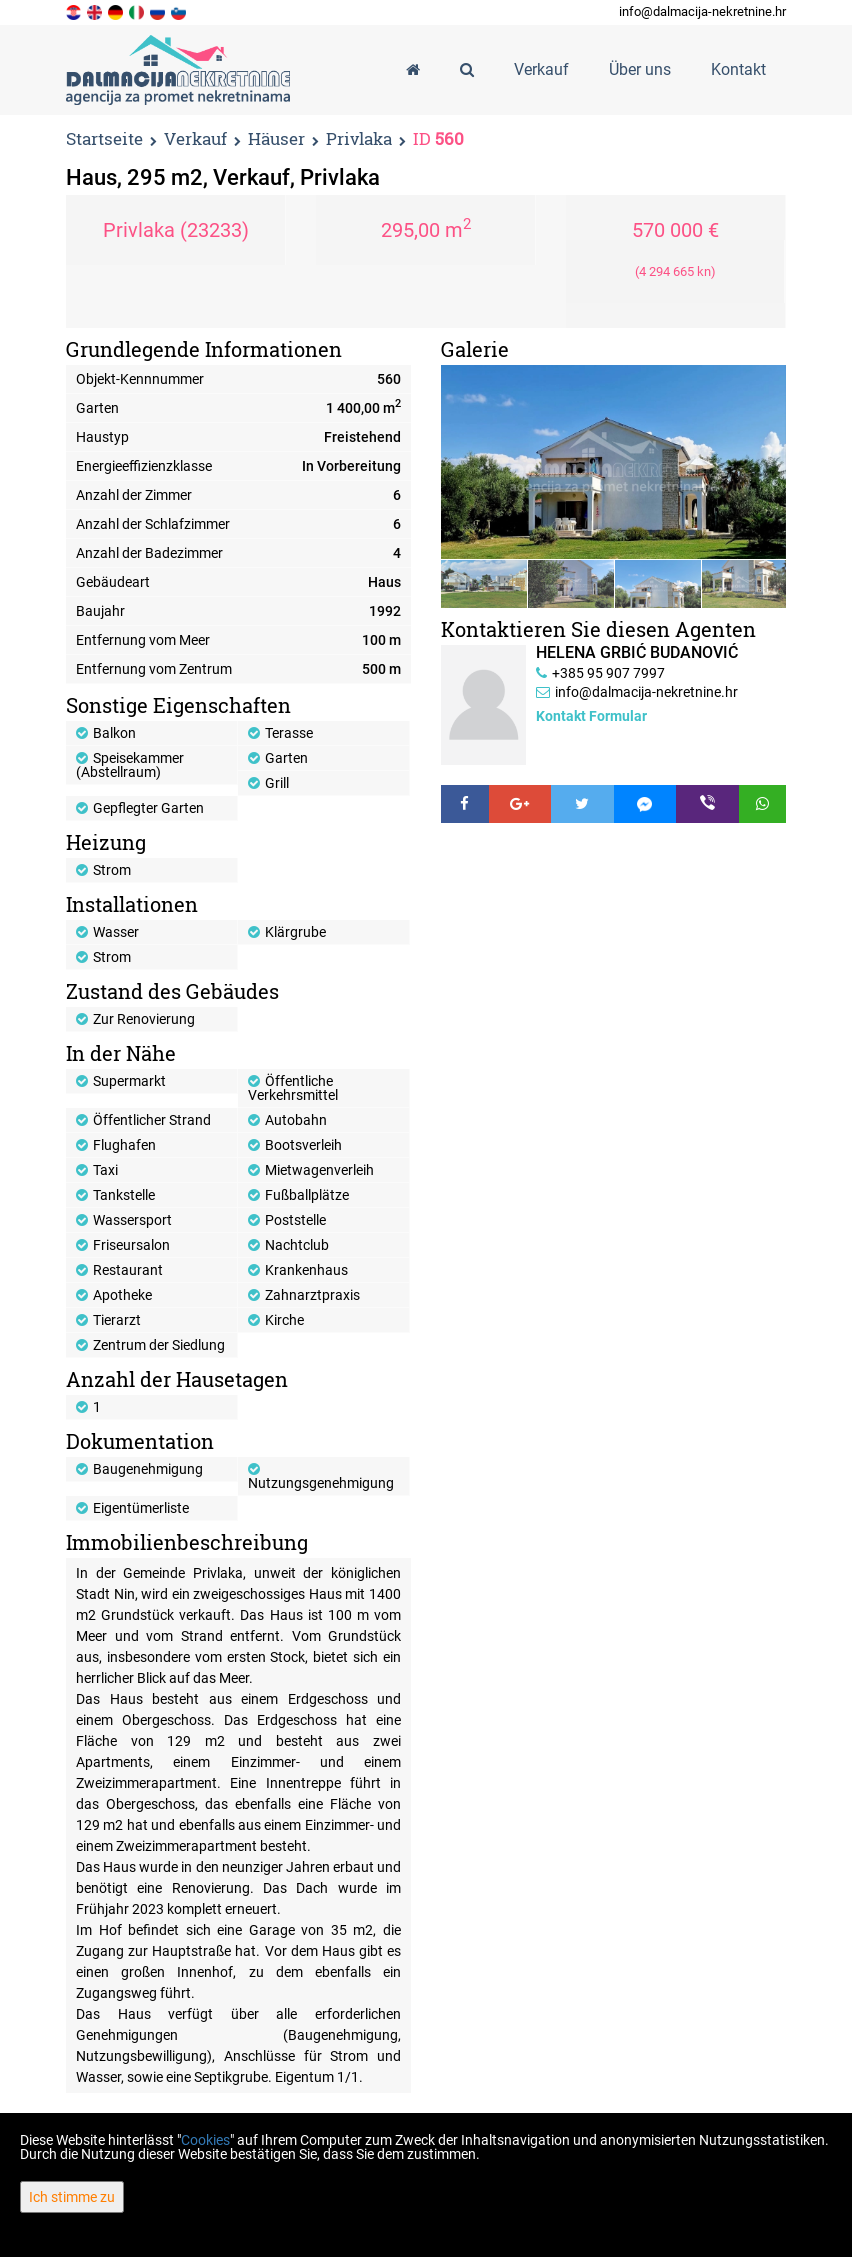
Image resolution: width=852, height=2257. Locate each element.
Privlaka (359, 139)
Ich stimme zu (72, 2197)
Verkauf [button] (541, 69)
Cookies (205, 2140)
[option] (484, 583)
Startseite (104, 138)
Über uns (640, 69)
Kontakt (738, 69)
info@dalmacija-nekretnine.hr (702, 11)
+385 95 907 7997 (608, 673)
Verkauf (195, 139)
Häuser (276, 139)
